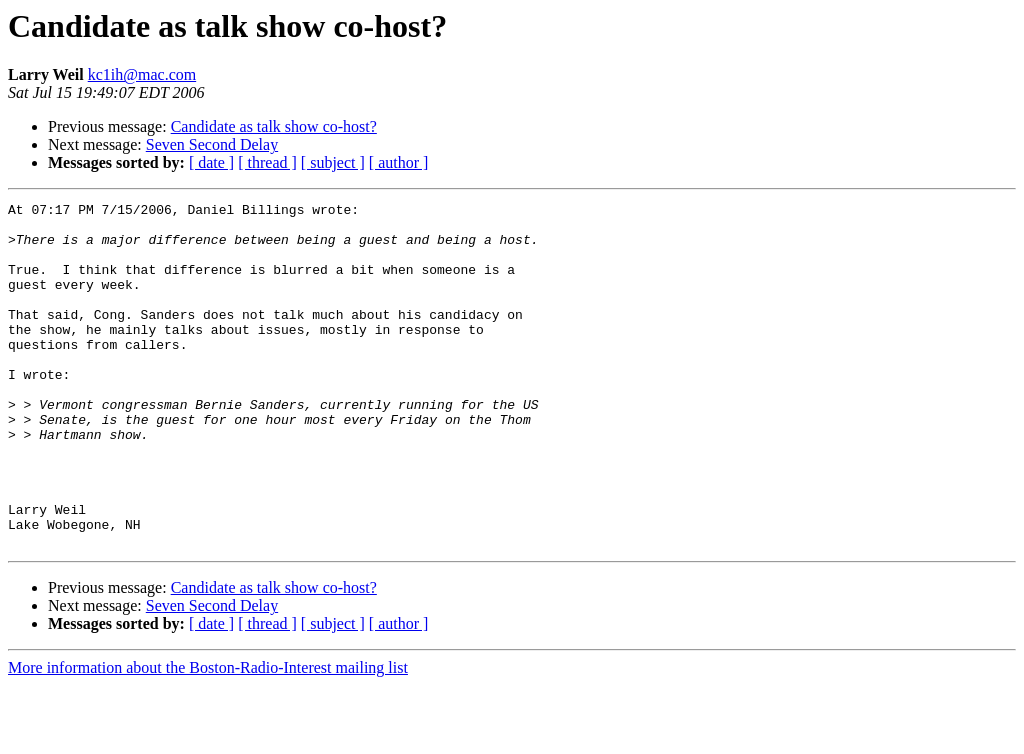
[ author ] (399, 162)
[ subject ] (333, 162)
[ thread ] (267, 162)
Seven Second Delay (212, 144)
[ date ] (211, 162)
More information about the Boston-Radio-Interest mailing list (208, 736)
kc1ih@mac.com (142, 74)
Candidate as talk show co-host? (274, 126)
